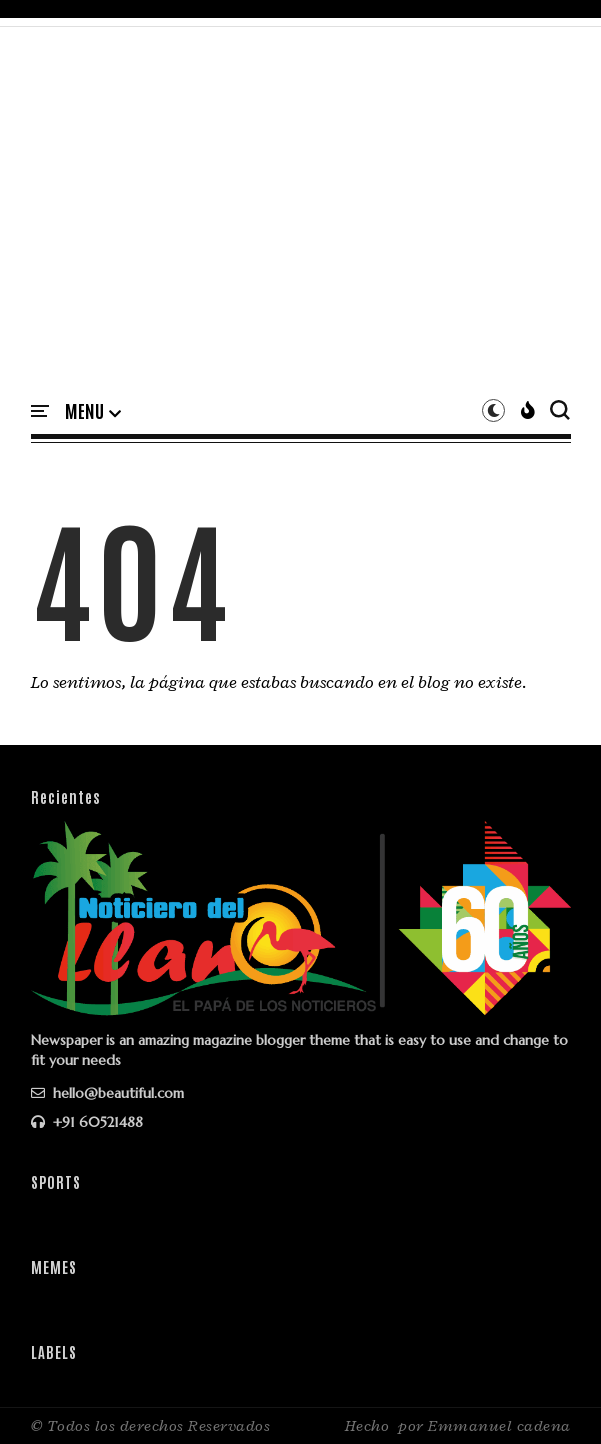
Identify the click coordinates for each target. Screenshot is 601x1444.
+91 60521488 (87, 1122)
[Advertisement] (301, 227)
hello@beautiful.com (107, 1093)
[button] (93, 412)
